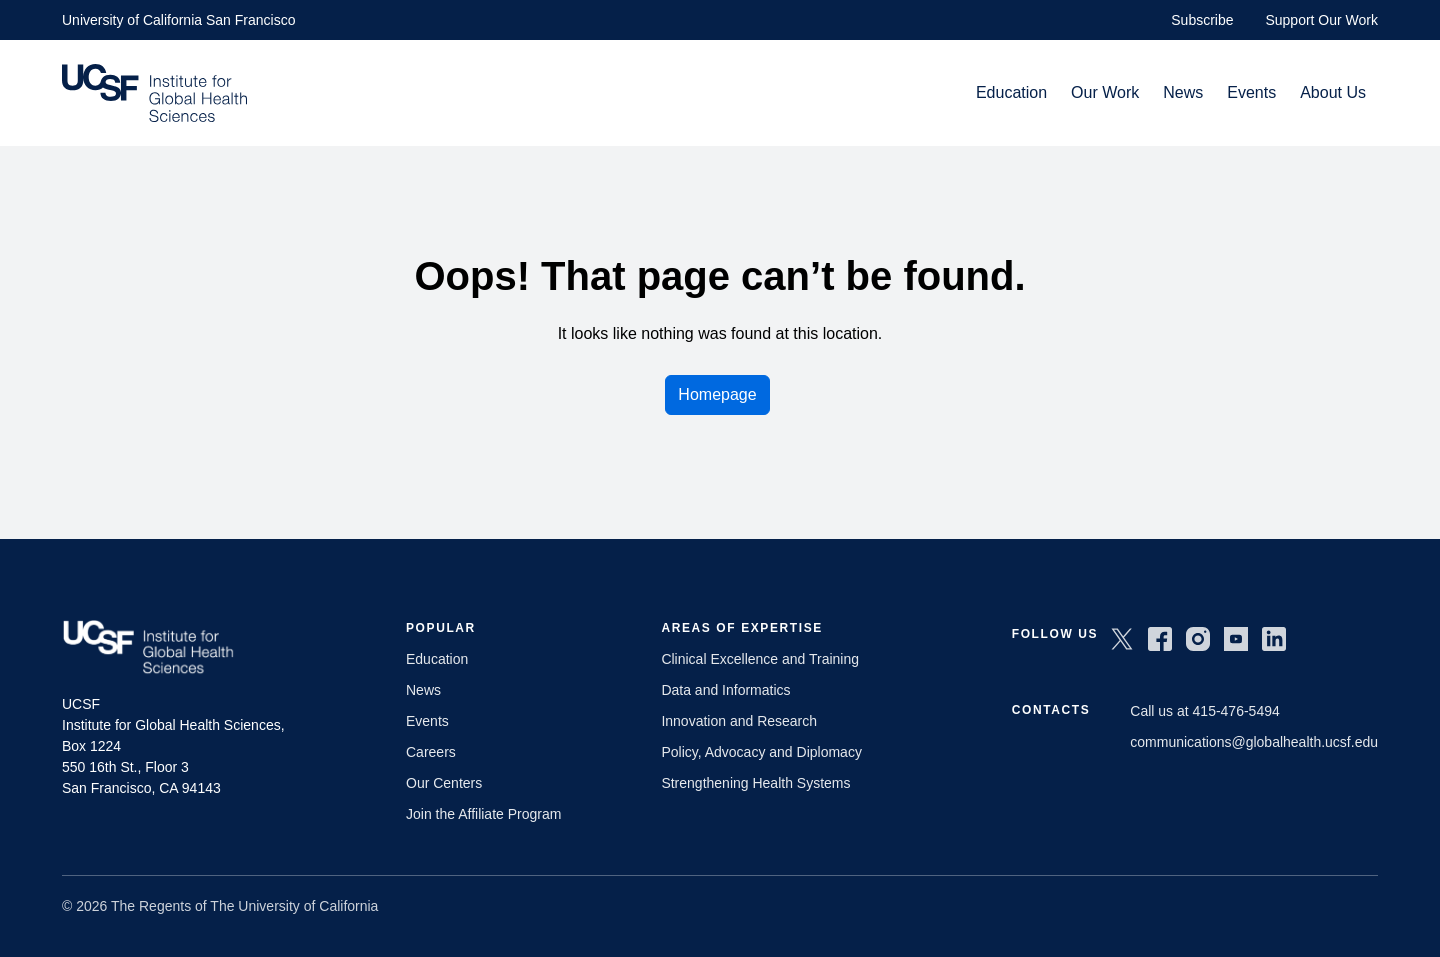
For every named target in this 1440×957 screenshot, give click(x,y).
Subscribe (1202, 20)
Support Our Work (1321, 20)
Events (1251, 92)
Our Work (1105, 92)
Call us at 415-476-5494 (1204, 711)
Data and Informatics (725, 690)
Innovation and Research (739, 721)
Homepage (717, 394)
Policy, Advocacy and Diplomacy (761, 752)
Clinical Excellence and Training (760, 659)
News (1183, 92)
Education (1011, 92)
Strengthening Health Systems (755, 783)
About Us (1333, 92)
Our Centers (444, 783)
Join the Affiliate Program (483, 814)
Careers (431, 752)
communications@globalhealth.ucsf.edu (1254, 742)
